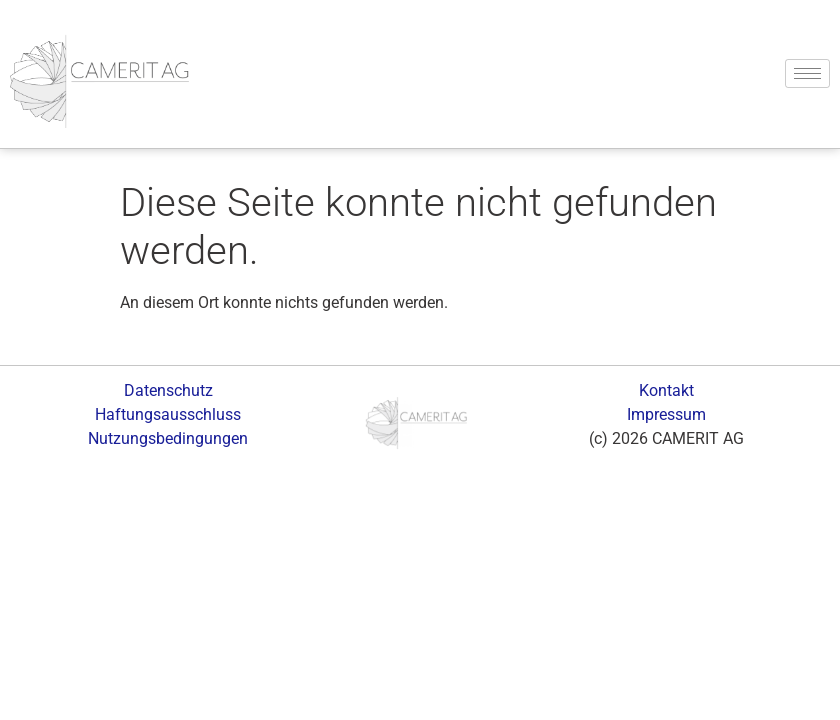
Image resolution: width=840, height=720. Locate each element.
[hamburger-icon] (807, 73)
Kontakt (666, 390)
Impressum (666, 414)
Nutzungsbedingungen (168, 438)
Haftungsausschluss (168, 414)
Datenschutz (168, 390)
